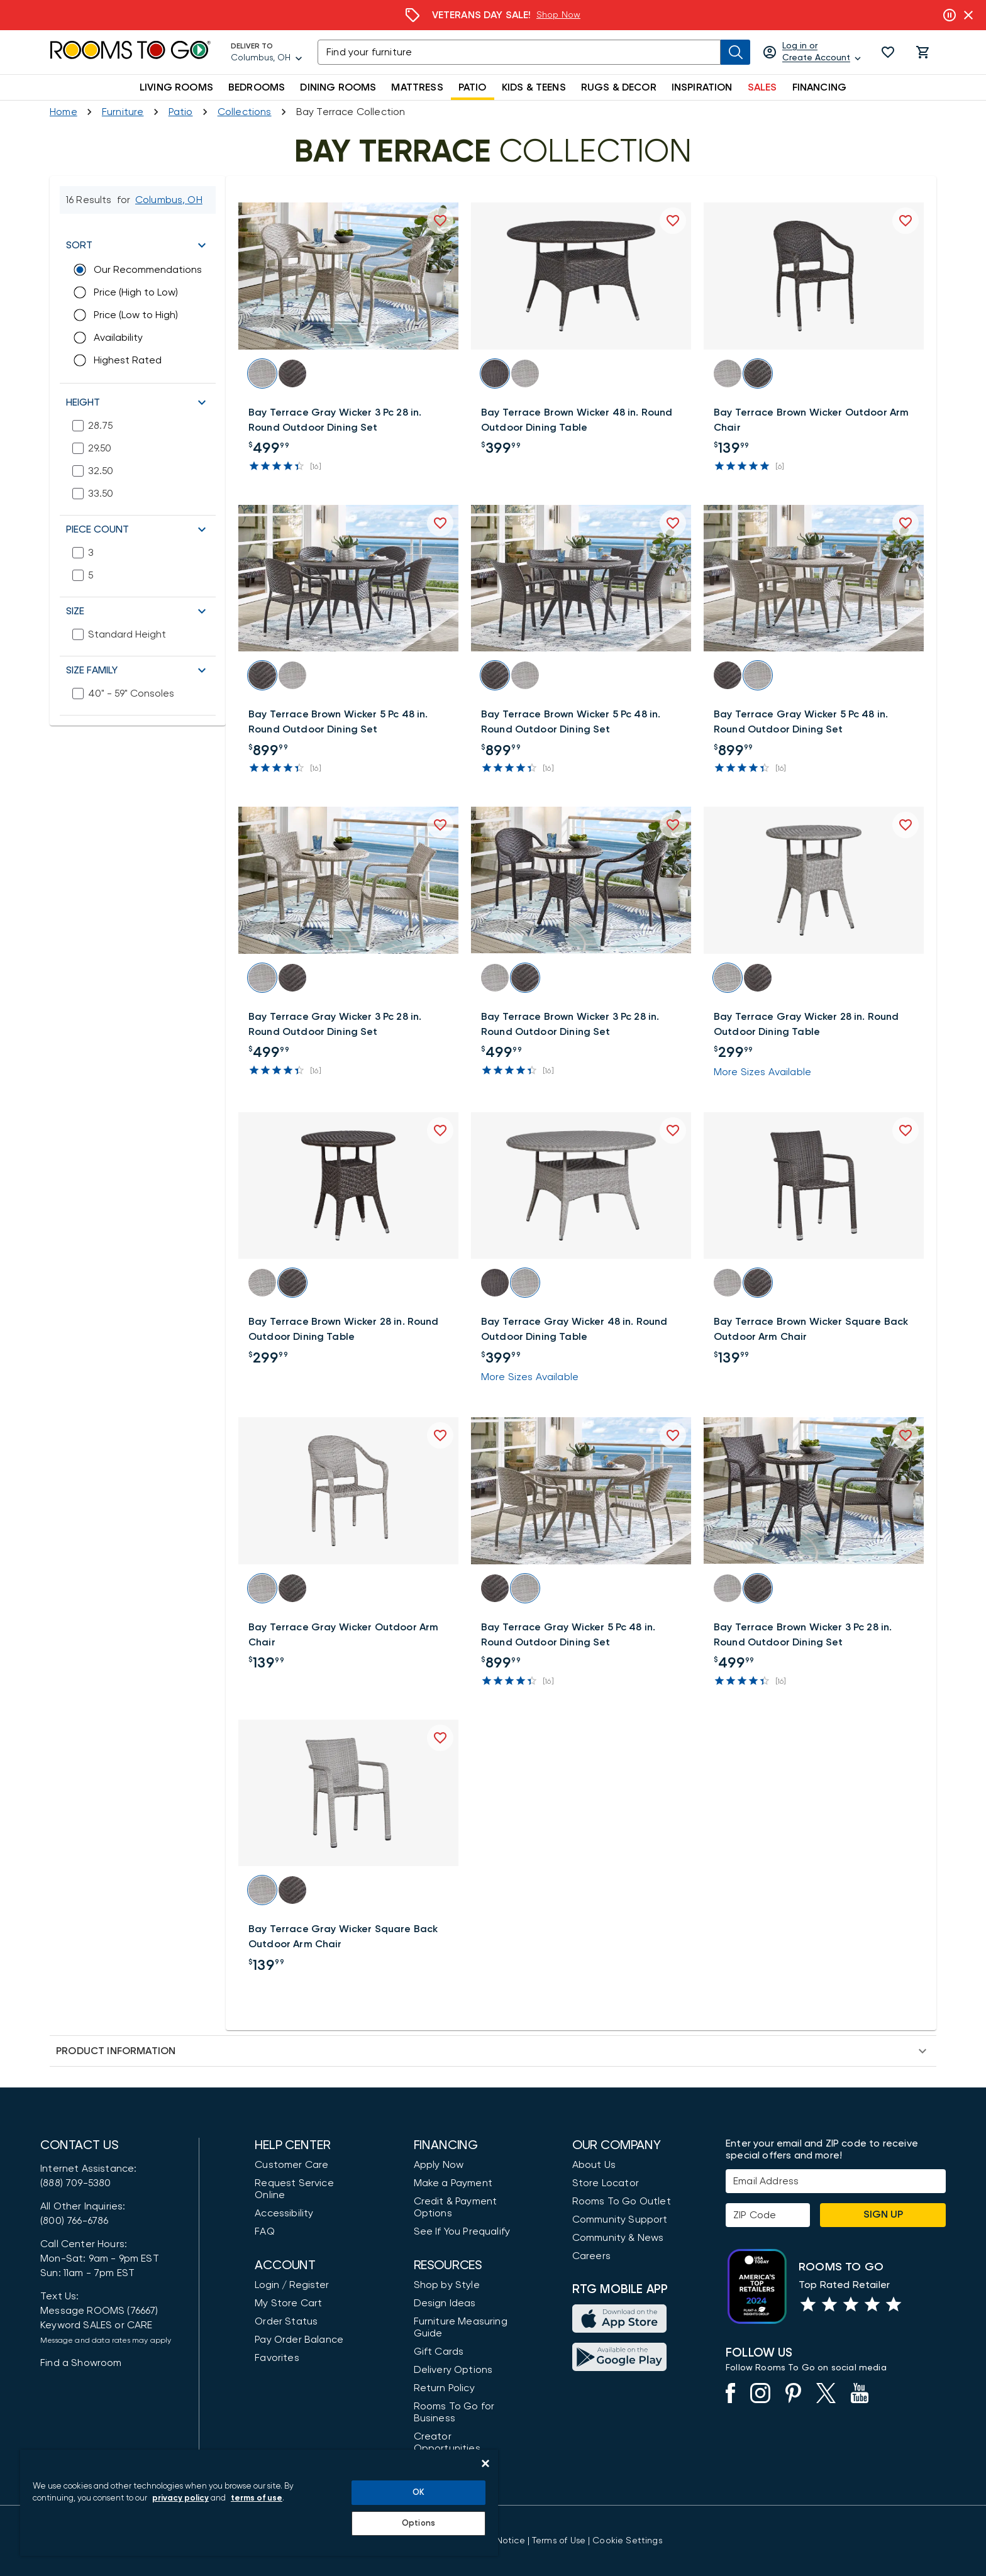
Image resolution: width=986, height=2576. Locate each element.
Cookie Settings (627, 2540)
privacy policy (180, 2498)
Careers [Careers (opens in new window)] (591, 2256)
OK (418, 2493)
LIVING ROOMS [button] (176, 87)
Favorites (277, 2358)
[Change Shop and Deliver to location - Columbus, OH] (169, 200)
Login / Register (292, 2285)
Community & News (618, 2238)
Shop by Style (447, 2285)
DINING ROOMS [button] (338, 87)
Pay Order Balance (299, 2340)
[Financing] (493, 15)
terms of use (256, 2498)
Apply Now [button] (439, 2165)
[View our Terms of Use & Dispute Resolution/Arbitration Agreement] (558, 2541)
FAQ (265, 2231)
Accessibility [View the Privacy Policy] (284, 2213)
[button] (887, 52)
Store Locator (605, 2183)
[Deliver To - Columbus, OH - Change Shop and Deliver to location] (266, 52)
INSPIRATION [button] (702, 87)
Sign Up (883, 2214)
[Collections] (245, 112)
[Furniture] (123, 112)
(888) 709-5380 (75, 2183)
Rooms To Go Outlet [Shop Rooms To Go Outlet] (621, 2201)
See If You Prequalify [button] (462, 2231)
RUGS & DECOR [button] (618, 87)
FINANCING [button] (819, 87)
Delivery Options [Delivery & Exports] (453, 2370)
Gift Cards (439, 2352)
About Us (594, 2165)
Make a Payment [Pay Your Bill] (453, 2183)
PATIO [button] (472, 87)
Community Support (620, 2219)
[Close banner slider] (968, 15)
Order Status (286, 2321)
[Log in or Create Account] (812, 52)
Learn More (575, 15)
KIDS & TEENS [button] (534, 87)
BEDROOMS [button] (256, 87)
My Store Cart (288, 2303)
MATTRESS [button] (417, 87)
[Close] (485, 2463)
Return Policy (444, 2388)
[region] (259, 2503)
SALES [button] (762, 87)
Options (418, 2523)
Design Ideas (445, 2303)
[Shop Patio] (181, 112)
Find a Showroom (81, 2363)
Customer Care (291, 2165)
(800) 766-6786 (74, 2221)
